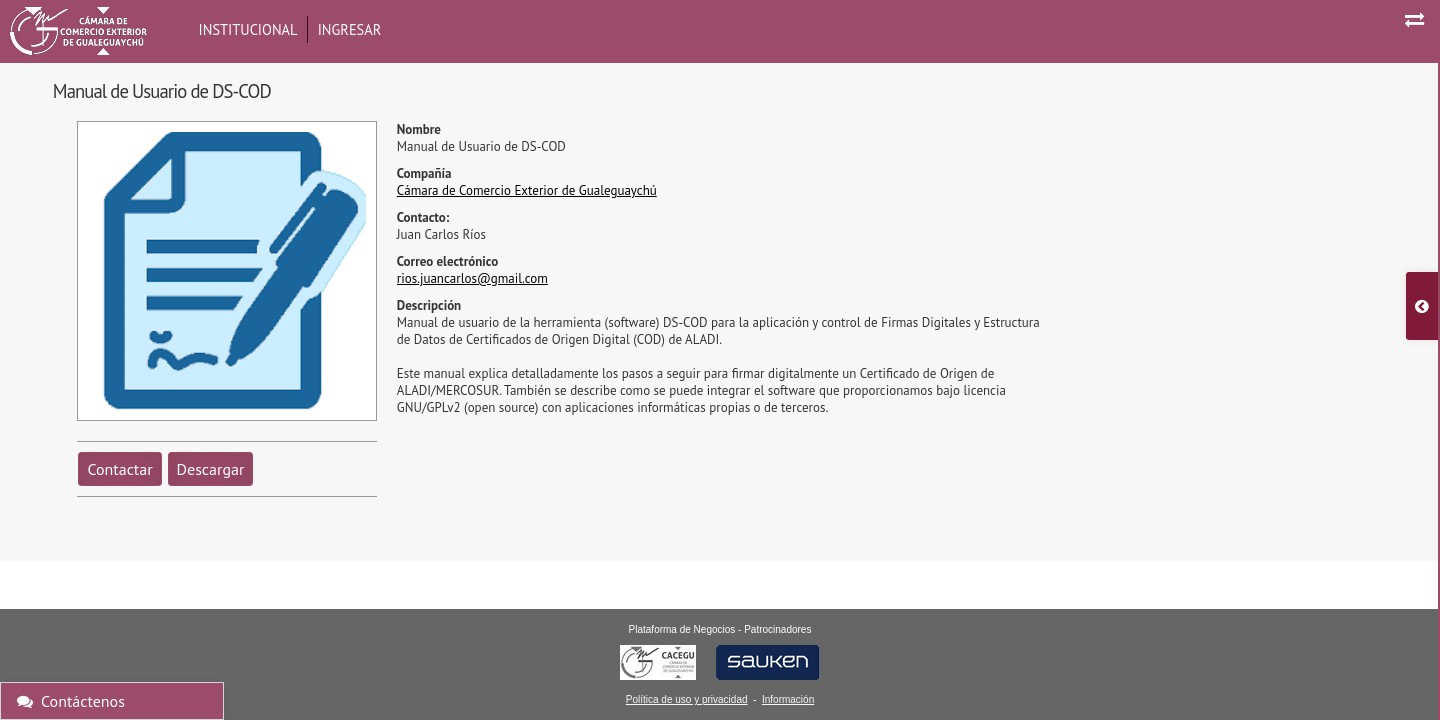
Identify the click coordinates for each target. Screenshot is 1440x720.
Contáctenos (71, 701)
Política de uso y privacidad (687, 699)
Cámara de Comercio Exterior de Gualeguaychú (527, 190)
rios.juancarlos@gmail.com (472, 278)
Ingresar (350, 29)
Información (788, 699)
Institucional (248, 29)
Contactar (119, 469)
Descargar (211, 469)
